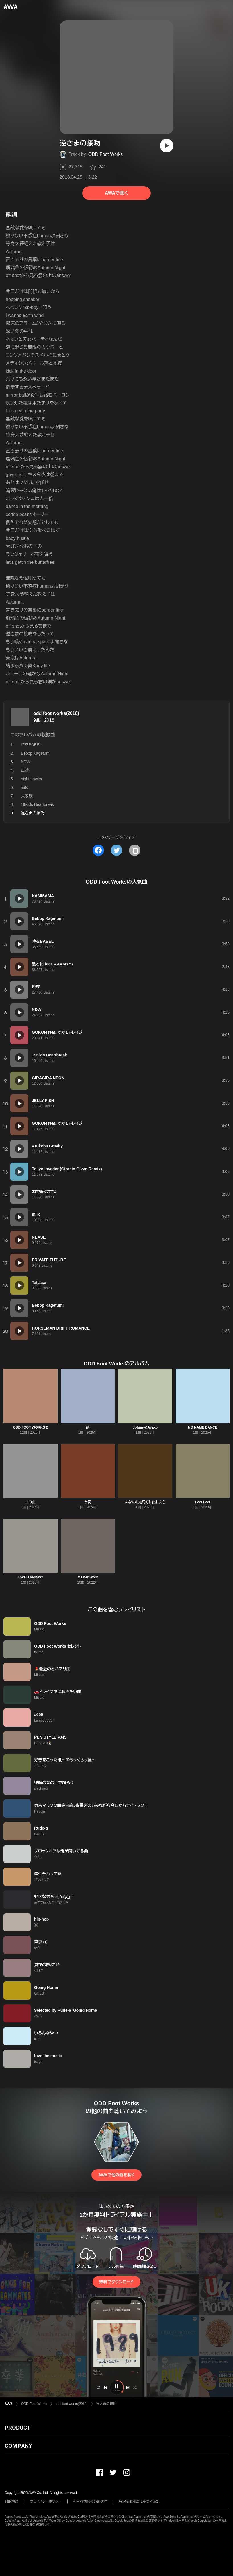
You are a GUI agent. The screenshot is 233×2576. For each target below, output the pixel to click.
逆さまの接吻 (106, 2404)
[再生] (166, 145)
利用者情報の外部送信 (90, 2501)
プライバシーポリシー (46, 2501)
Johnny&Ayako (145, 1427)
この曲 (30, 1502)
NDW (25, 761)
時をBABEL (31, 744)
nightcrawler (31, 779)
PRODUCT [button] (17, 2427)
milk (24, 787)
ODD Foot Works (105, 154)
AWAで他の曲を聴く (116, 2175)
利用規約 (11, 2501)
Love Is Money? (30, 1577)
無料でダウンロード (116, 2282)
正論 (25, 770)
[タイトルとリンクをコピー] (134, 850)
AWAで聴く (116, 193)
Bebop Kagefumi (35, 753)
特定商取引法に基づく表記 (139, 2501)
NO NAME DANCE (202, 1427)
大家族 (27, 796)
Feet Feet (202, 1502)
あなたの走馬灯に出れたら (145, 1502)
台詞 (87, 1502)
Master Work (87, 1577)
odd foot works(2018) (56, 713)
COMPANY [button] (18, 2445)
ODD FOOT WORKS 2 (30, 1427)
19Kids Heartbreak (37, 804)
